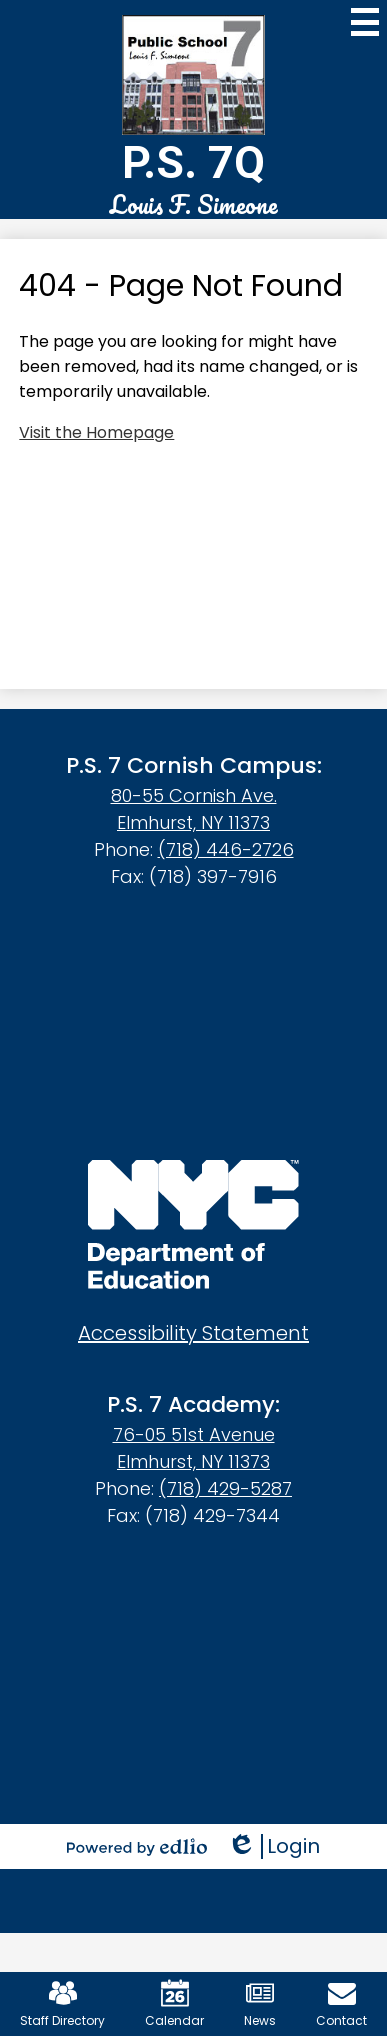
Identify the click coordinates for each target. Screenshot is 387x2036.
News (260, 2004)
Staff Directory (62, 2004)
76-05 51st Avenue (194, 1434)
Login (273, 1846)
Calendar (174, 2004)
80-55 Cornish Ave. (194, 795)
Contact (341, 2004)
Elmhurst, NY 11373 (193, 822)
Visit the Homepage (96, 432)
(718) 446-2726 (226, 849)
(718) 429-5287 (225, 1488)
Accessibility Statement (193, 1333)
